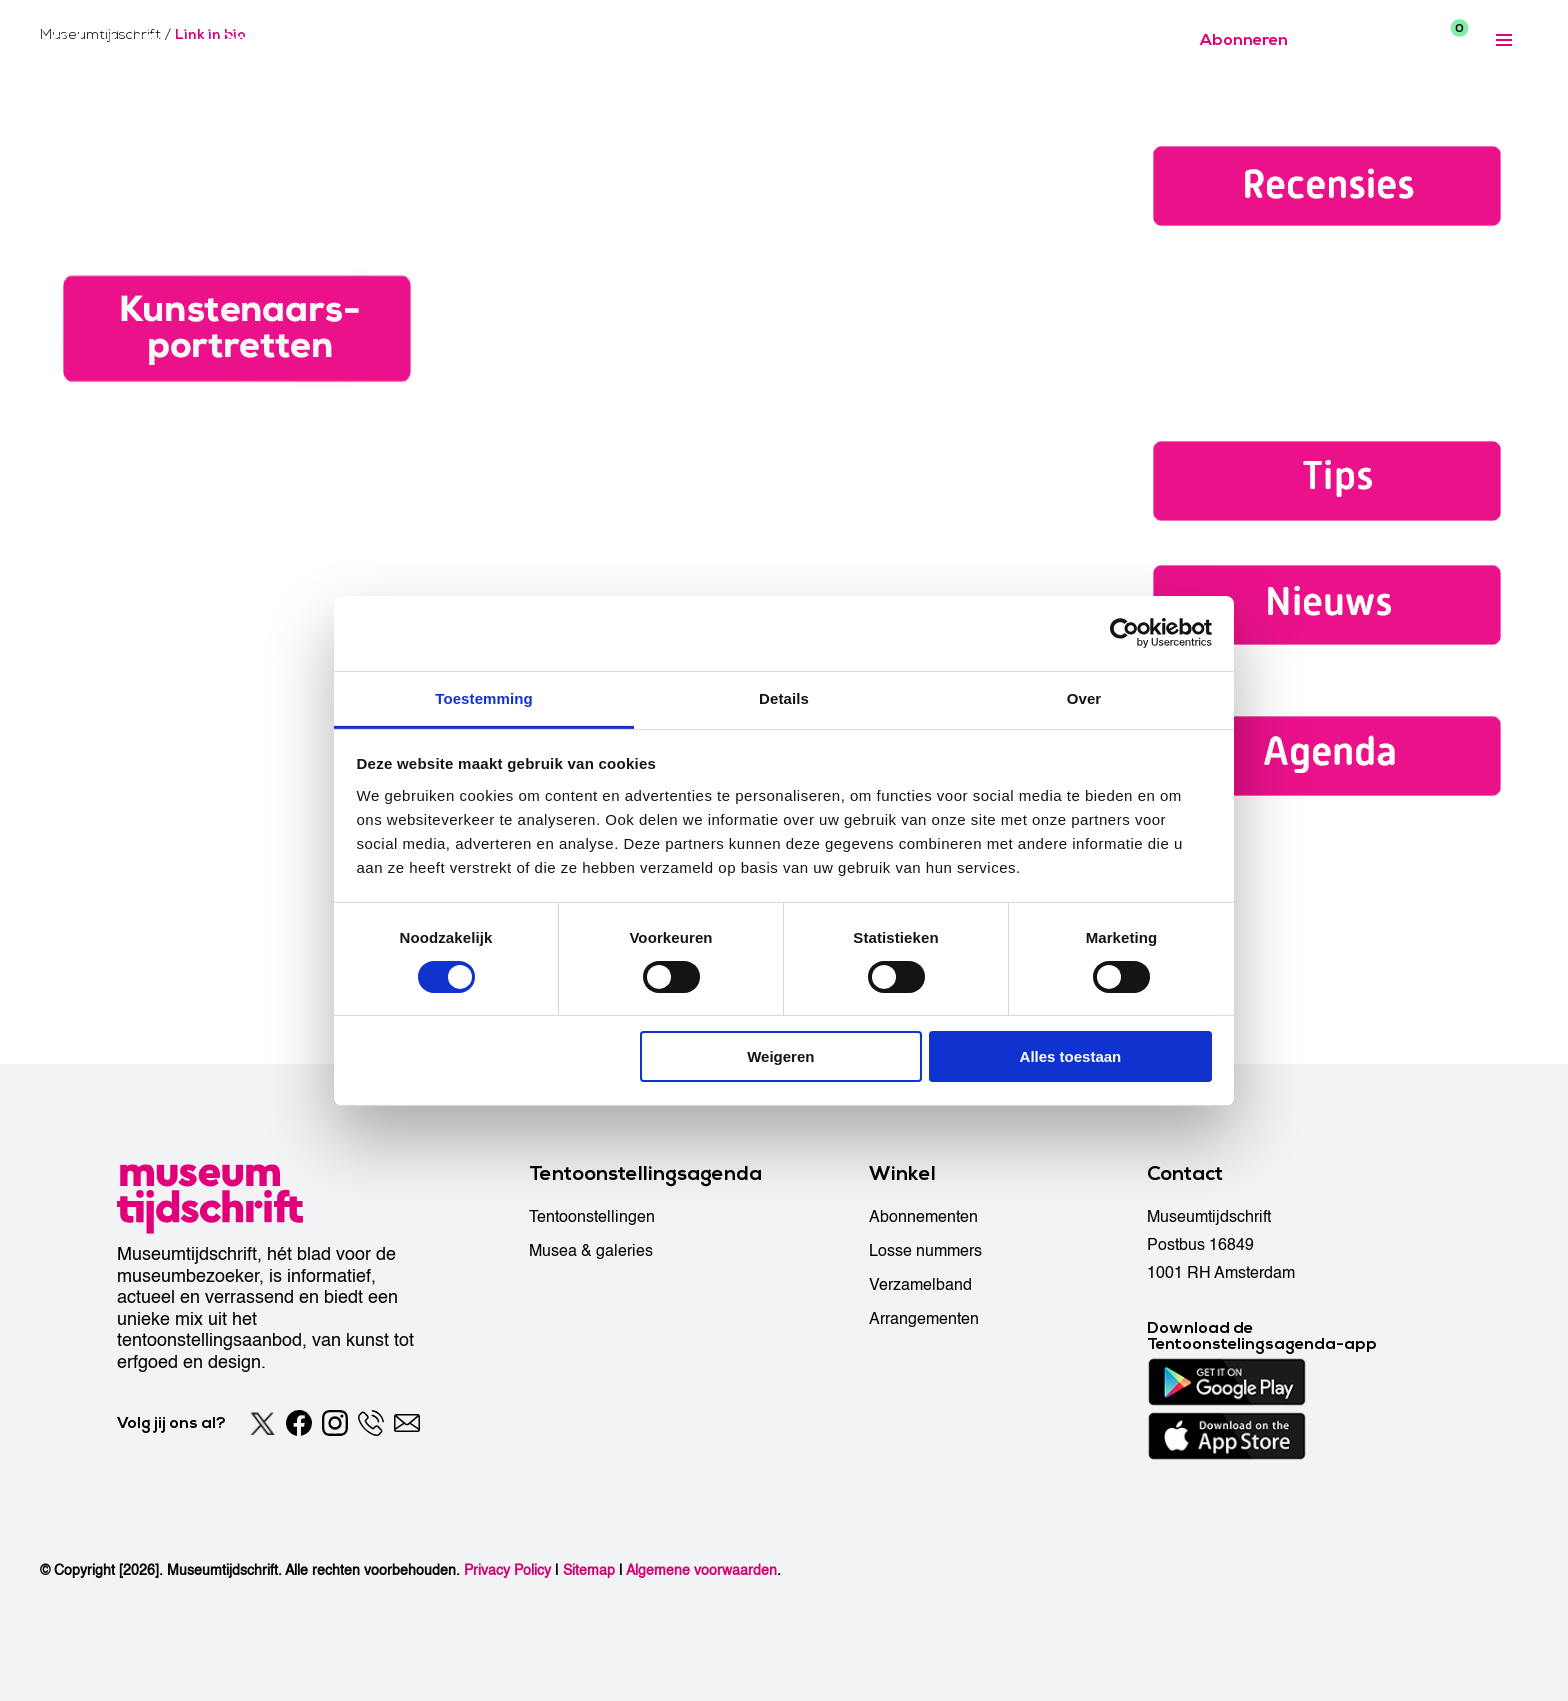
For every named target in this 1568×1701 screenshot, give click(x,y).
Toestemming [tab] (484, 697)
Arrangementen (924, 1319)
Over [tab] (1084, 697)
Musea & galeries (591, 1251)
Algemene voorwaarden (701, 1570)
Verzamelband (920, 1285)
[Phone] (371, 1423)
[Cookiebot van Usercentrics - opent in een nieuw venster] (1124, 633)
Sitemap (589, 1570)
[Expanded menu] (1504, 40)
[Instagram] (335, 1423)
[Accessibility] (1348, 39)
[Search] (1396, 40)
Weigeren (780, 1056)
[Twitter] (263, 1423)
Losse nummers (925, 1251)
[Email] (407, 1423)
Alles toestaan (1071, 1056)
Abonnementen (923, 1217)
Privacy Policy (507, 1570)
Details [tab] (784, 697)
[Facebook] (299, 1423)
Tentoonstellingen (592, 1217)
